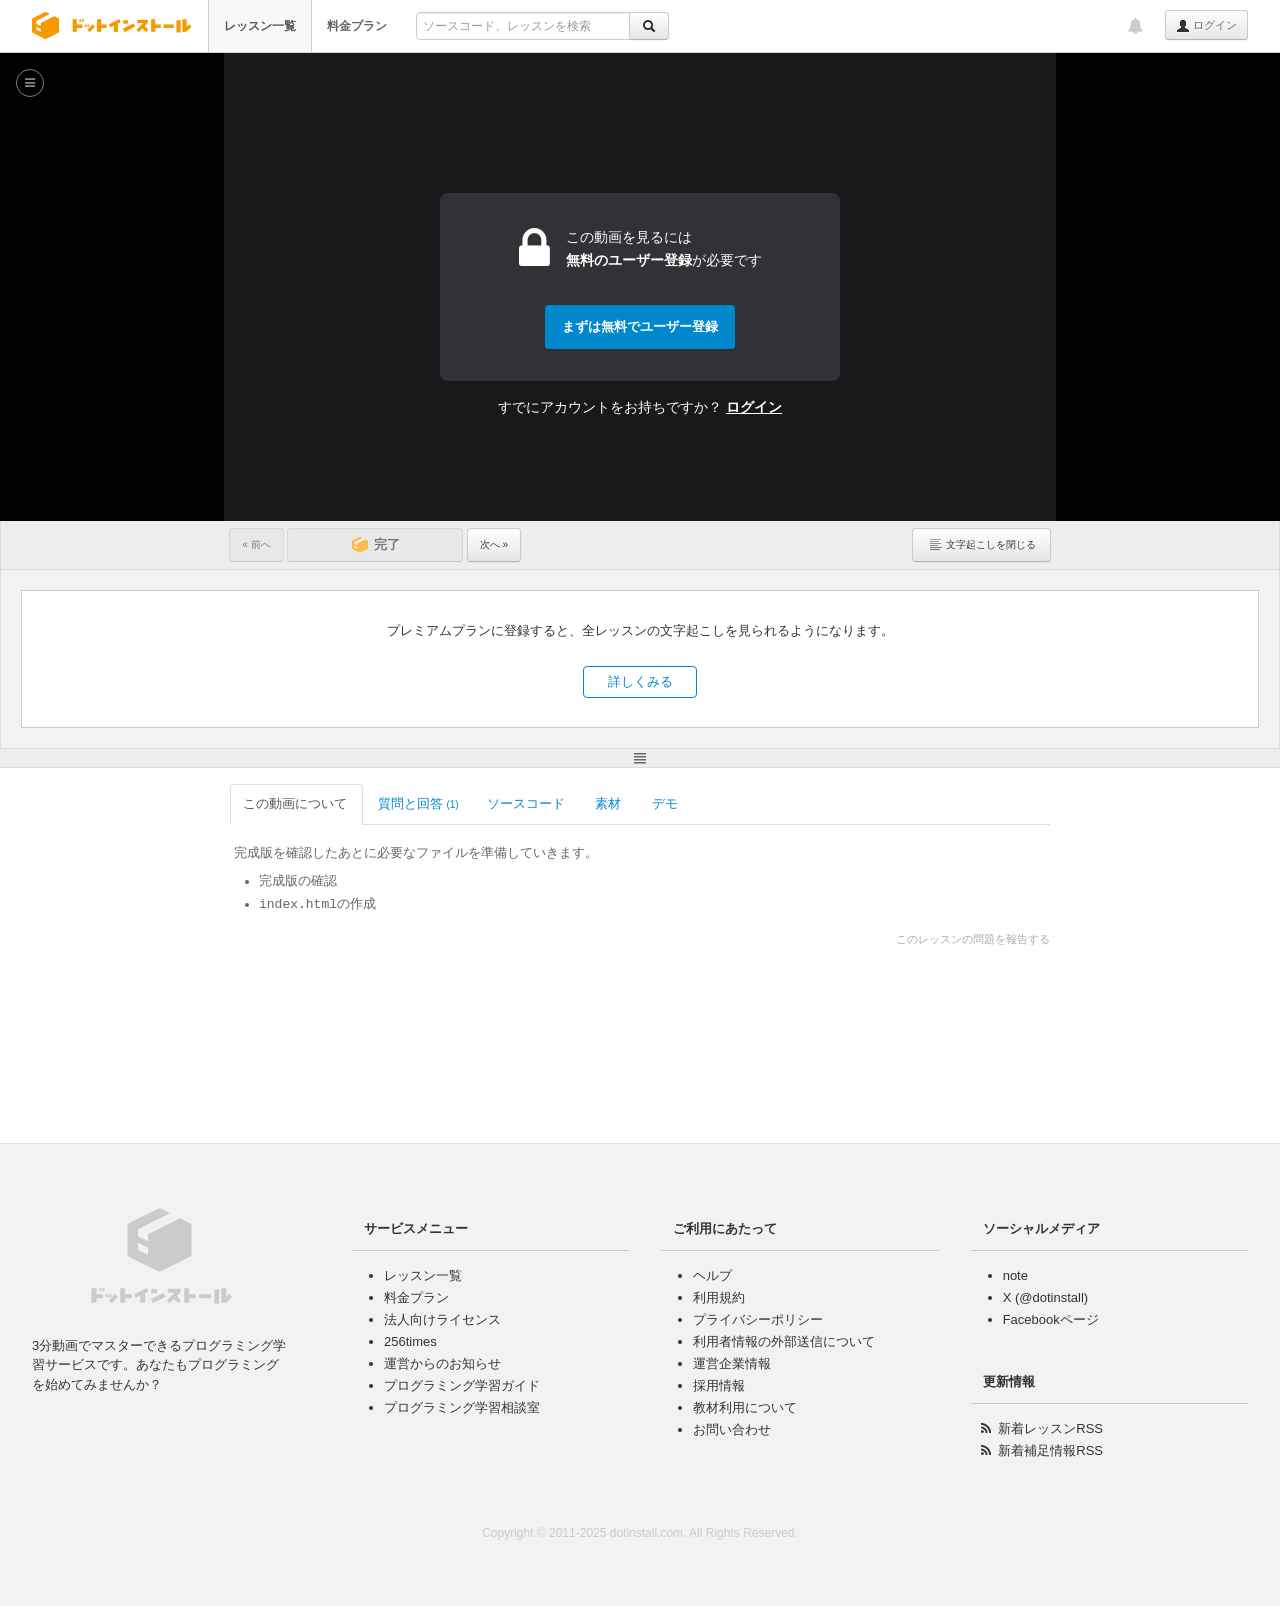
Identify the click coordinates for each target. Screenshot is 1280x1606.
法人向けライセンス (442, 1319)
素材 (609, 803)
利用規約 (719, 1297)
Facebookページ (1051, 1319)
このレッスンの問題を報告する (973, 939)
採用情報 (719, 1385)
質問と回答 (418, 803)
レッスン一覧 (260, 26)
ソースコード (527, 803)
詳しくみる (640, 681)
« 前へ (256, 544)
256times (410, 1341)
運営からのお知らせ (442, 1363)
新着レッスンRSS (1050, 1428)
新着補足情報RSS (1050, 1450)
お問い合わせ (732, 1429)
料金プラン (357, 26)
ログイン (1206, 26)
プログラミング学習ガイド (462, 1385)
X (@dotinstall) (1045, 1297)
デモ (666, 803)
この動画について (296, 803)
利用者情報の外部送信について (784, 1341)
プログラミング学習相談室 (462, 1407)
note (1015, 1275)
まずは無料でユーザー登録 (640, 326)
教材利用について (745, 1407)
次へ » (494, 544)
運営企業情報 (732, 1363)
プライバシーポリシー (758, 1319)
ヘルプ (712, 1275)
